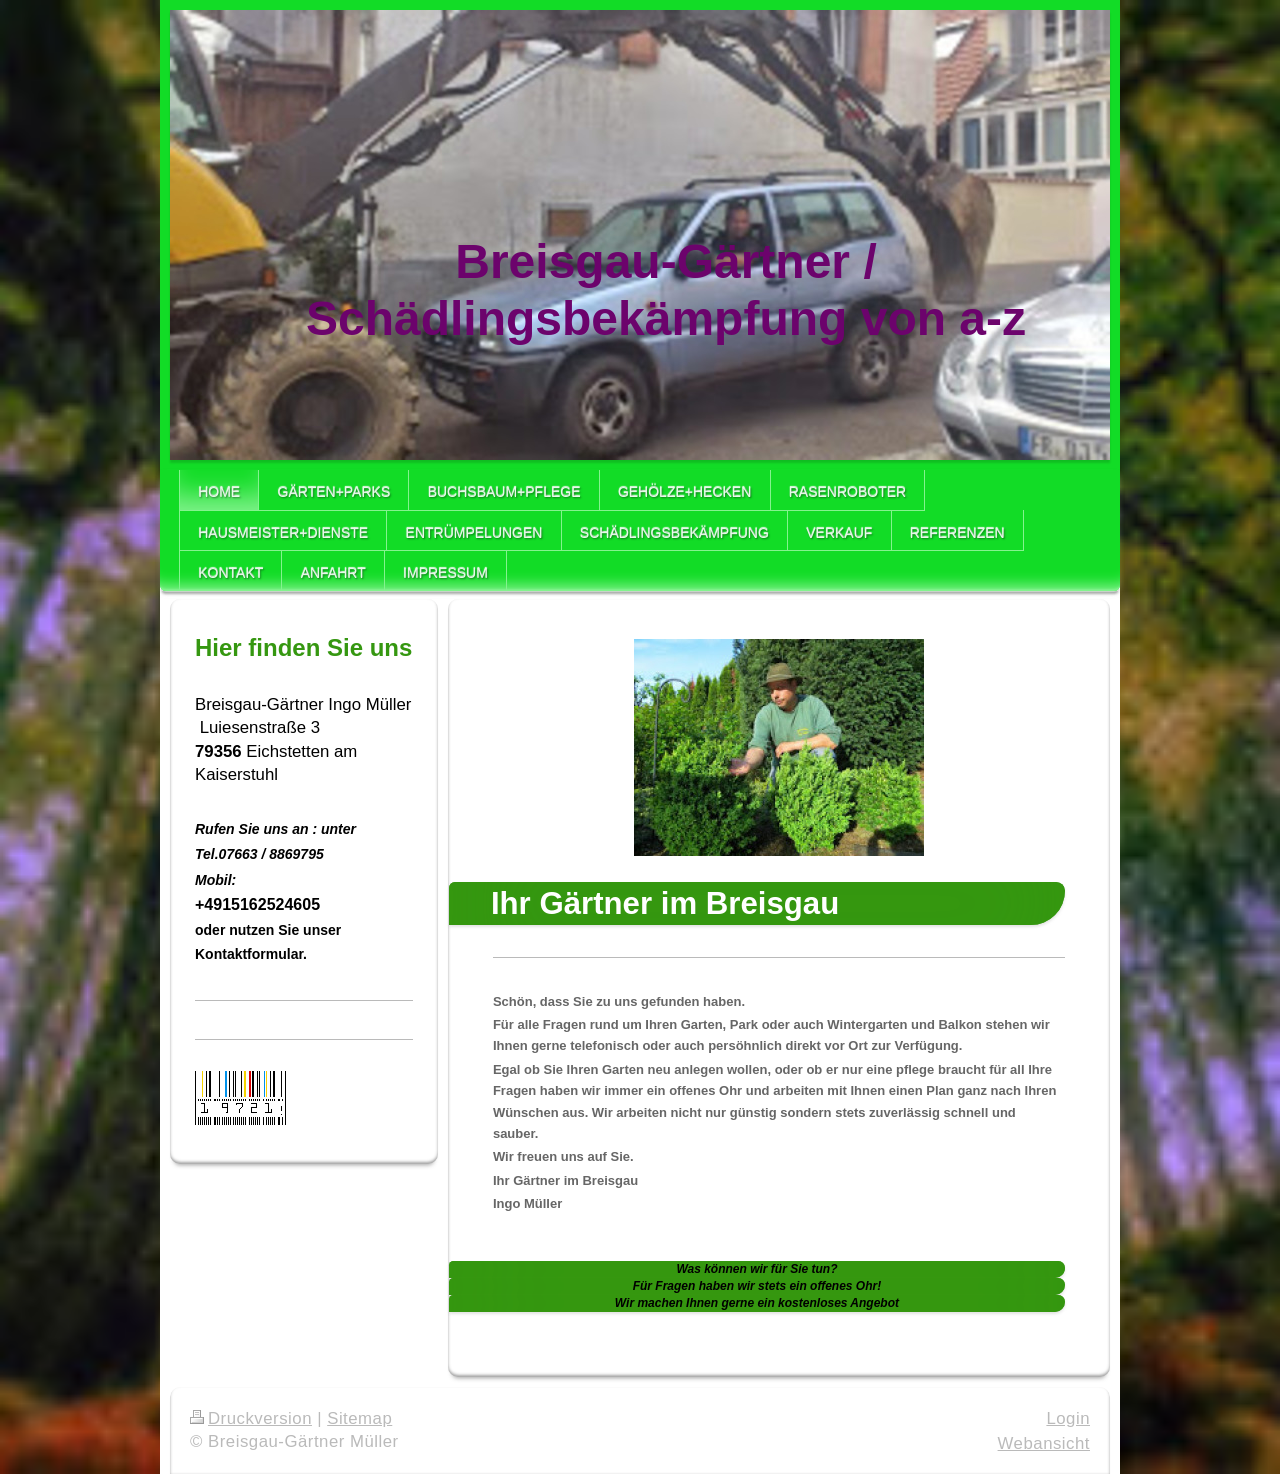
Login (1068, 1418)
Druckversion (251, 1418)
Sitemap (359, 1418)
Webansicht (1044, 1443)
